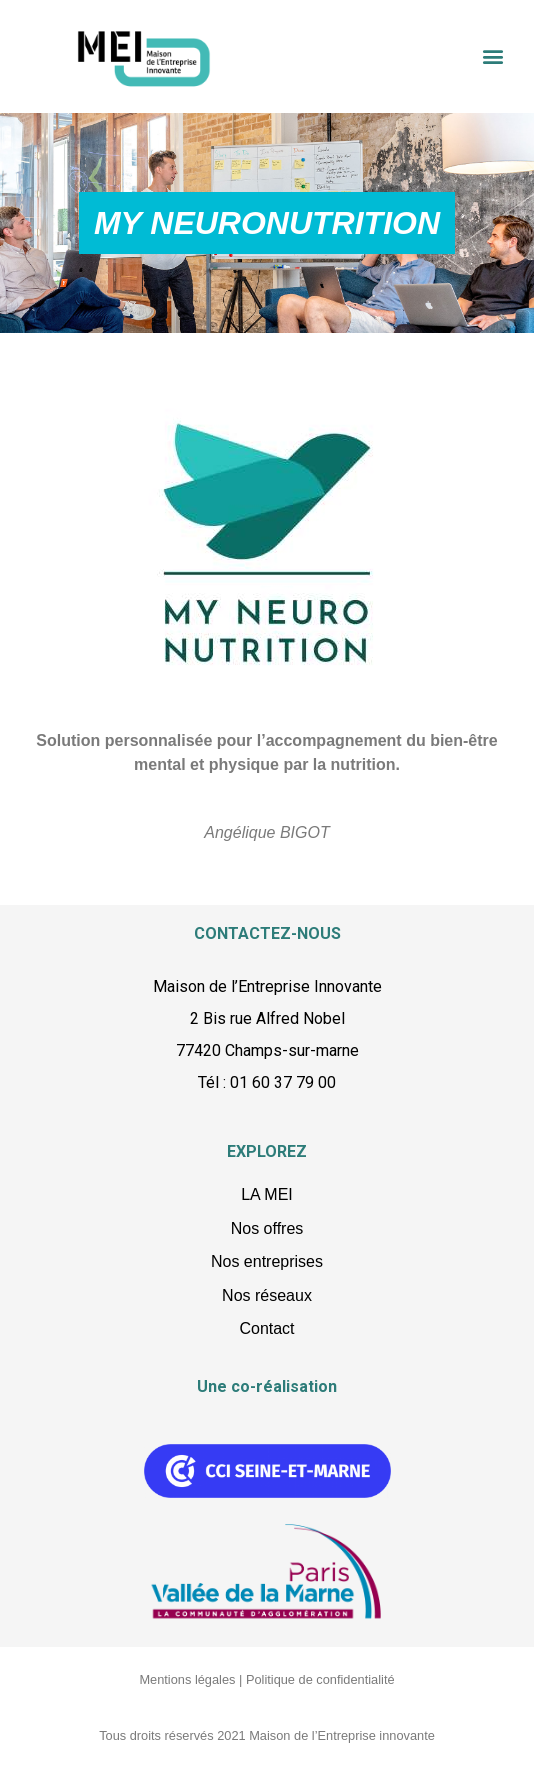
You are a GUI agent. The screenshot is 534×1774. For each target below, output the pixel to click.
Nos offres (267, 1228)
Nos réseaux (267, 1295)
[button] (492, 56)
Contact (266, 1328)
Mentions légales (187, 1679)
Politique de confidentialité (320, 1679)
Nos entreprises (267, 1261)
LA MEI (267, 1194)
